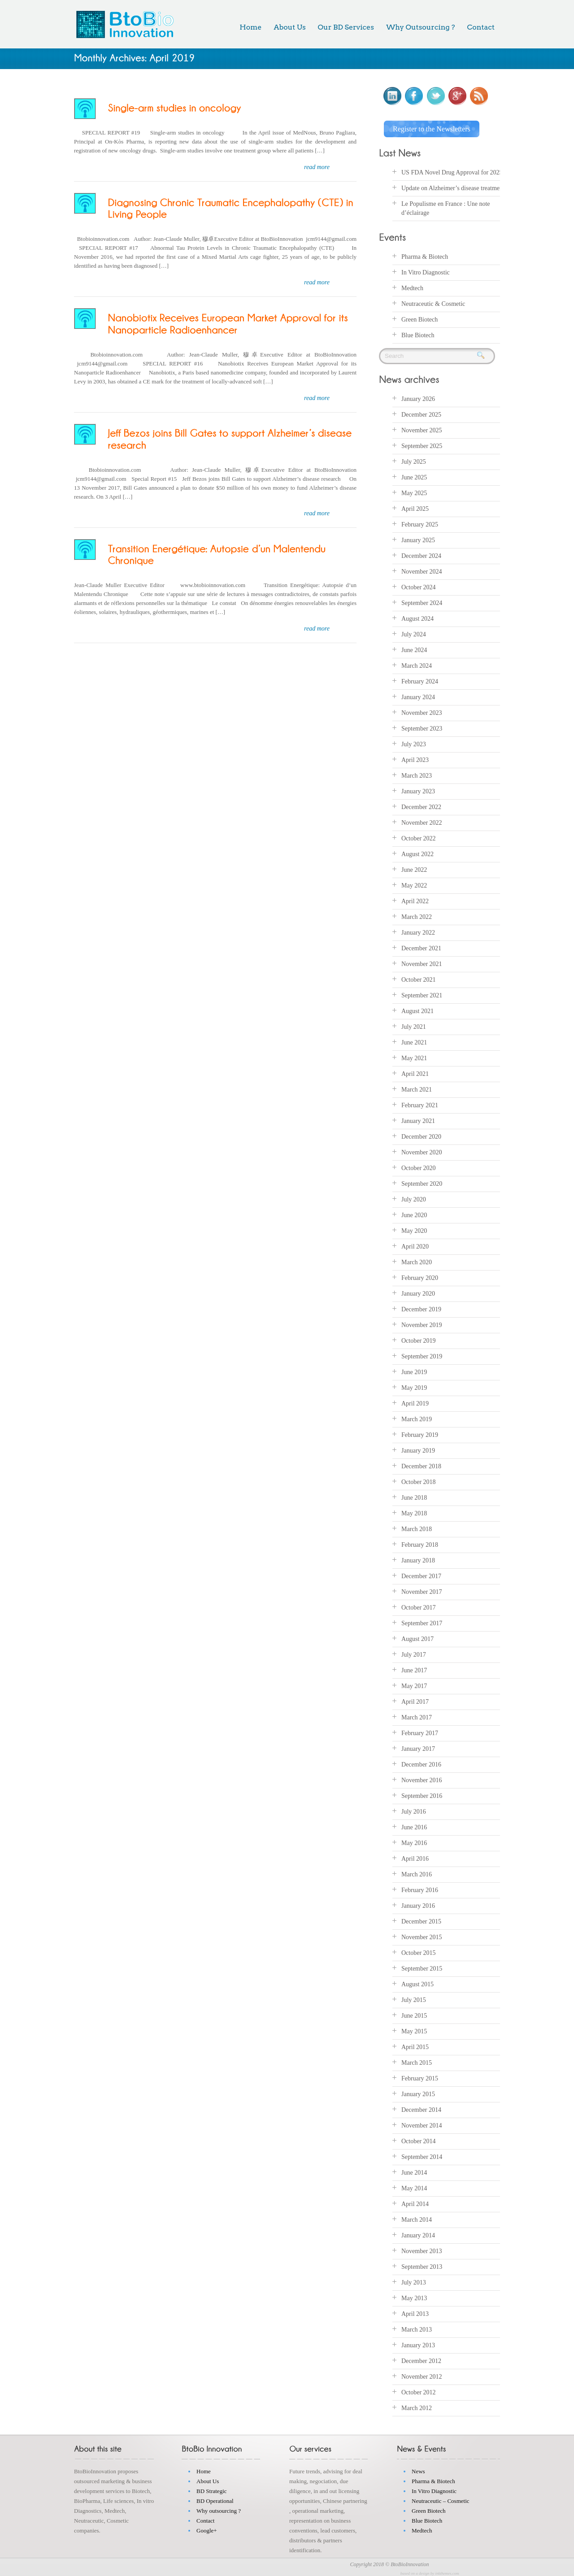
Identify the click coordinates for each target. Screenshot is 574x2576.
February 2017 (419, 1731)
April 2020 (415, 1244)
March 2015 (416, 2061)
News (418, 2469)
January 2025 (418, 538)
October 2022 (418, 836)
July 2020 (413, 1197)
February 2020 (419, 1276)
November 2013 (421, 2249)
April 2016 (415, 1857)
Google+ (206, 2528)
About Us (289, 27)
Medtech (412, 286)
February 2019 (419, 1433)
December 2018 (421, 1464)
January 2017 (418, 1747)
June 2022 (414, 868)
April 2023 (415, 758)
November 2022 (421, 821)
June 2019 (414, 1370)
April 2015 (415, 2045)
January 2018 (418, 1558)
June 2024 (414, 648)
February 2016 (419, 1888)
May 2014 (414, 2186)
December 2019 (421, 1307)
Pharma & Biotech (424, 254)
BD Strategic (211, 2489)
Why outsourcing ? (218, 2509)
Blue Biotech (418, 333)
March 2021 (416, 1087)
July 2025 (413, 460)
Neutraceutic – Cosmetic (441, 2499)
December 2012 (421, 2359)
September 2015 (421, 1966)
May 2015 (414, 2029)
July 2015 (413, 1998)
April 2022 (415, 899)
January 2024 (418, 695)
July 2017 (413, 1652)
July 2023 (413, 742)
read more (317, 167)
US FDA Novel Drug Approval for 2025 (452, 170)
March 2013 (416, 2327)
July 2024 (413, 632)
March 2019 (416, 1417)
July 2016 (413, 1809)
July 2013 (413, 2280)
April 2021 (415, 1072)
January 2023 (418, 789)
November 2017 (421, 1590)
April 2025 (415, 507)
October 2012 (418, 2390)
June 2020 (414, 1213)
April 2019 (415, 1401)
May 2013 (414, 2296)
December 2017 (421, 1574)
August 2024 (417, 617)
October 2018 (418, 1480)
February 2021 (419, 1103)
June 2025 (414, 475)
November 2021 (421, 962)
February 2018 (419, 1543)
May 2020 (414, 1229)
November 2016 (421, 1778)
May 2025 (414, 491)
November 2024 (421, 569)
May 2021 (414, 1056)
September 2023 (421, 726)
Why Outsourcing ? (420, 27)
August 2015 (417, 1982)
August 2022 (417, 852)
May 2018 (414, 1511)
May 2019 (414, 1386)
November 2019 (421, 1323)
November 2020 (421, 1150)
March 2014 (416, 2218)
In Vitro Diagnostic (425, 270)
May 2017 (414, 1684)
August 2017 (417, 1637)
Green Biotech (419, 317)
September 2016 (421, 1794)
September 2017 (421, 1621)
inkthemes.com (447, 2571)
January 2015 (418, 2092)
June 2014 (414, 2170)
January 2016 (418, 1904)
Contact (480, 27)
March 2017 (416, 1715)
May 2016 (414, 1841)
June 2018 (414, 1496)
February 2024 (419, 679)
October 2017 (418, 1605)
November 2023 (421, 711)
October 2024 (418, 585)
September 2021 (421, 993)
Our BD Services (346, 27)
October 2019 (418, 1339)
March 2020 (416, 1260)
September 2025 (421, 444)
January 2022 (418, 930)
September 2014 (421, 2155)
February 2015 (419, 2076)
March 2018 (416, 1527)
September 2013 (421, 2265)
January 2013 (418, 2343)
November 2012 (421, 2374)
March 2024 (416, 664)
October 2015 (418, 1951)
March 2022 (416, 915)
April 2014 (415, 2202)
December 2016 (421, 1762)
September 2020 (421, 1182)
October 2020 (418, 1166)
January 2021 (418, 1119)
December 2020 (421, 1134)
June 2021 (414, 1040)
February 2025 (419, 522)
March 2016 (416, 1872)
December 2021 (421, 946)
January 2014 (418, 2233)
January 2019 (418, 1448)
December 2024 (421, 554)
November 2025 (421, 428)
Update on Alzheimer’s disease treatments (454, 186)
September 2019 (421, 1354)
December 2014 (421, 2108)
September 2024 (421, 601)
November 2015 (421, 1935)
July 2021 (413, 1025)
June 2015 (414, 2013)
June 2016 (414, 1825)
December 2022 (421, 805)
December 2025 (421, 412)
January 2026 (418, 397)
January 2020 (418, 1291)
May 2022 (414, 883)
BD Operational (215, 2499)
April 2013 (415, 2312)
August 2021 (417, 1009)
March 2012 (416, 2406)
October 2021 (418, 978)
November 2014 (421, 2123)
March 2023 (416, 773)
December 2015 (421, 1919)
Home (250, 27)
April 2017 (415, 1700)
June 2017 (414, 1668)
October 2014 (418, 2139)
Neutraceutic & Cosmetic (433, 301)
